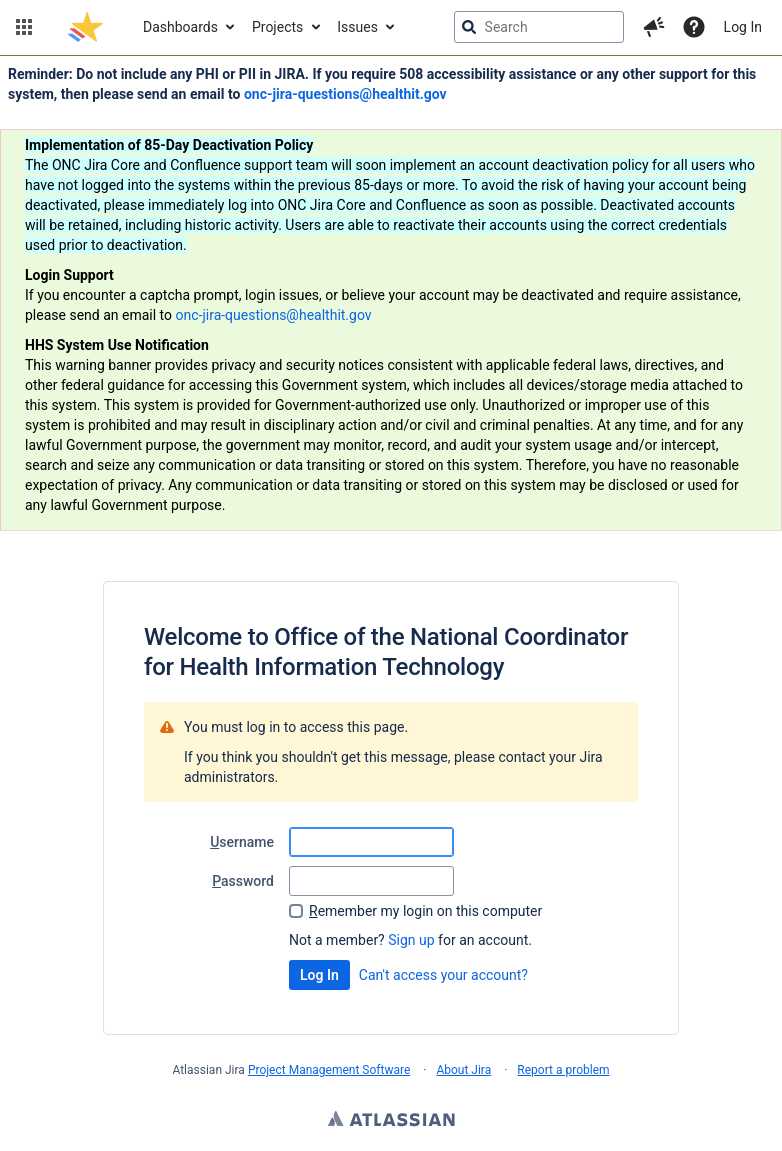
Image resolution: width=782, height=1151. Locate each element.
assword (243, 881)
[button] (24, 27)
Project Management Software (329, 1070)
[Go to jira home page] (85, 27)
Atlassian (391, 1121)
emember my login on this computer (425, 911)
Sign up (411, 940)
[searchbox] (539, 27)
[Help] (694, 27)
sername (242, 842)
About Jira (463, 1070)
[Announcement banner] (391, 293)
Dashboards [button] (180, 27)
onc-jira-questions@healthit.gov (345, 94)
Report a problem (563, 1070)
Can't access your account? (443, 975)
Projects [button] (277, 27)
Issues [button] (357, 27)
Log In (743, 27)
